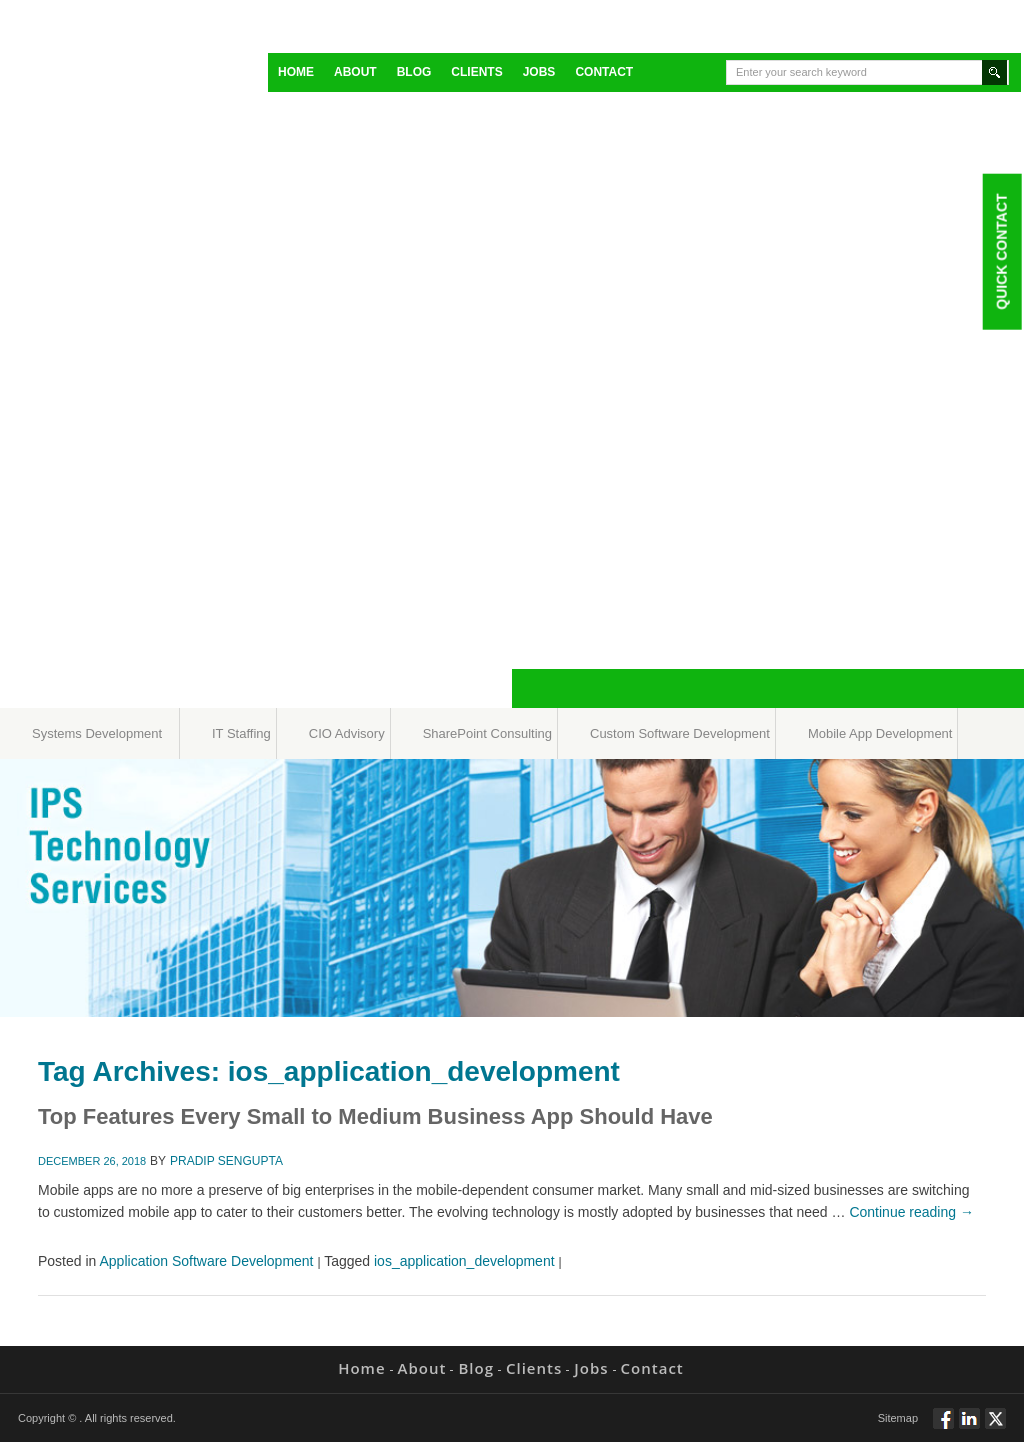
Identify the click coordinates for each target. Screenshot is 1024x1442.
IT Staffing (241, 733)
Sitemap (898, 1418)
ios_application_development (464, 1261)
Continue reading (911, 1212)
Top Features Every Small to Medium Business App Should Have (375, 1116)
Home (296, 72)
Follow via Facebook (943, 1427)
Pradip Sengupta (226, 1161)
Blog (414, 72)
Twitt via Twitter (995, 1427)
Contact (604, 72)
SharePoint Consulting (487, 733)
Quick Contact (1001, 251)
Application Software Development (207, 1261)
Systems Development (97, 733)
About (355, 72)
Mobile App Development (880, 733)
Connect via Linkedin (969, 1427)
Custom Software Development (680, 733)
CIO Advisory (347, 733)
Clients (476, 72)
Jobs (539, 72)
